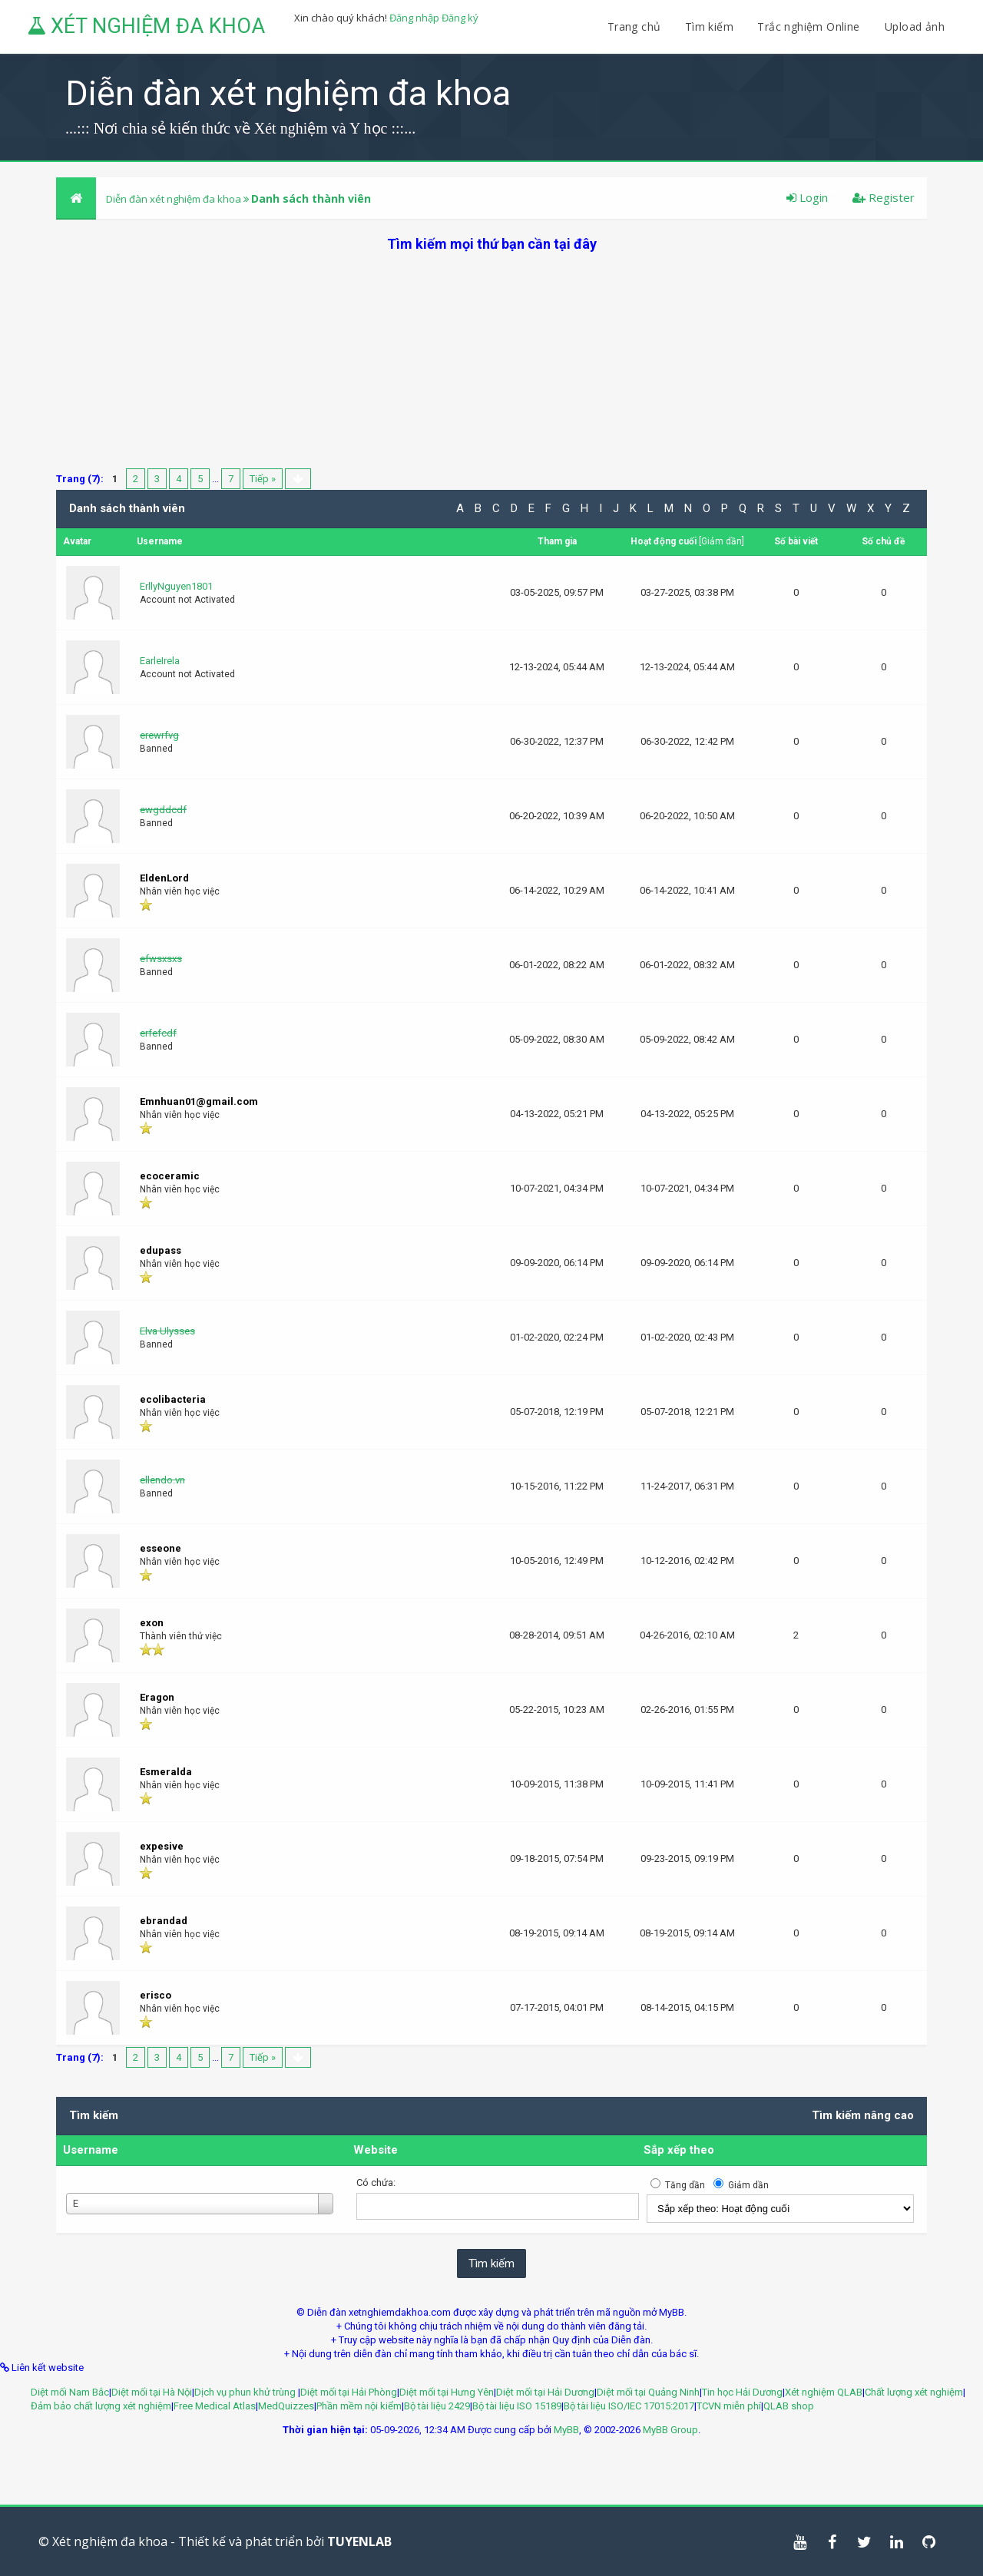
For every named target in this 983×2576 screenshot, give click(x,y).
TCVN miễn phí (729, 2406)
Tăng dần (685, 2185)
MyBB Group (670, 2429)
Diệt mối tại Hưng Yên (446, 2392)
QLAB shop (788, 2406)
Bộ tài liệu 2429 (437, 2406)
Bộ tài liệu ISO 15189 (516, 2406)
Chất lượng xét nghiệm (914, 2392)
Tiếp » (263, 478)
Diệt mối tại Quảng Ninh (648, 2392)
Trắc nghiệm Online (810, 26)
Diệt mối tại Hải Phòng (348, 2392)
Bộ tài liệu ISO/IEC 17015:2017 (629, 2406)
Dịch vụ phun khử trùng (246, 2392)
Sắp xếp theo (679, 2150)
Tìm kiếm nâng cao (863, 2115)
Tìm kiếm (709, 26)
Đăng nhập (414, 18)
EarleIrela (160, 660)
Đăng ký (460, 18)
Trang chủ (634, 26)
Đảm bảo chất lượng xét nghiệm (101, 2406)
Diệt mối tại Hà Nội (151, 2392)
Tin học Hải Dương (742, 2392)
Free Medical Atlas (215, 2406)
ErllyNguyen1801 (176, 586)
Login (807, 197)
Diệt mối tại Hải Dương (545, 2392)
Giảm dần (721, 541)
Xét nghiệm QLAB (823, 2392)
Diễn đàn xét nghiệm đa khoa (174, 199)
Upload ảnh (915, 26)
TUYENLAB (359, 2541)
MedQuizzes (286, 2406)
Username (90, 2150)
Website (375, 2150)
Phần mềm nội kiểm (359, 2406)
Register (883, 197)
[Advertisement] (491, 360)
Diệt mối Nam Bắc (70, 2392)
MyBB (566, 2429)
